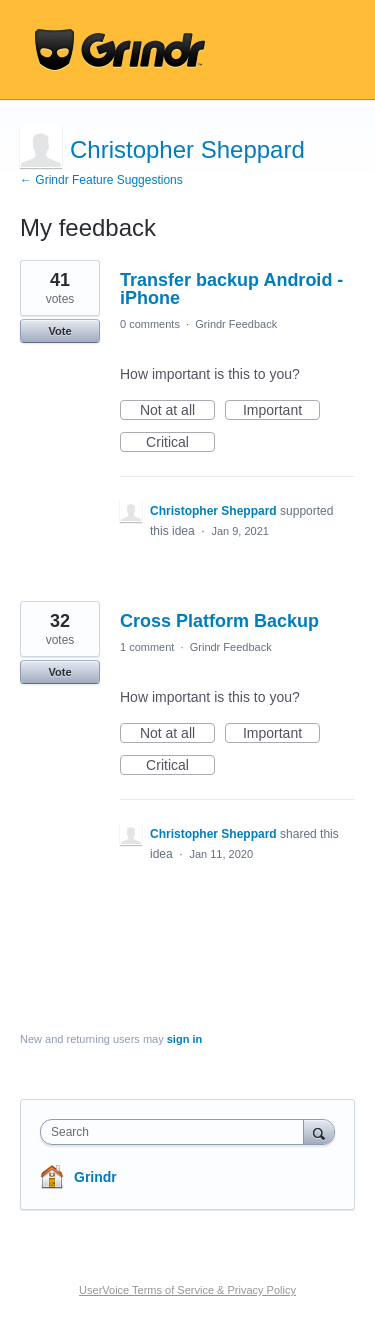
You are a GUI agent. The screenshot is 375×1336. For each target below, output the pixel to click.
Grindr (95, 1177)
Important (281, 411)
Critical (180, 443)
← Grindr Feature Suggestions (101, 180)
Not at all (177, 411)
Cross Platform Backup (219, 621)
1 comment (147, 647)
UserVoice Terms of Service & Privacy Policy (187, 1290)
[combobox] (176, 1132)
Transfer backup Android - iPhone (231, 289)
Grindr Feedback (236, 324)
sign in (184, 1039)
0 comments (150, 324)
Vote (59, 331)
